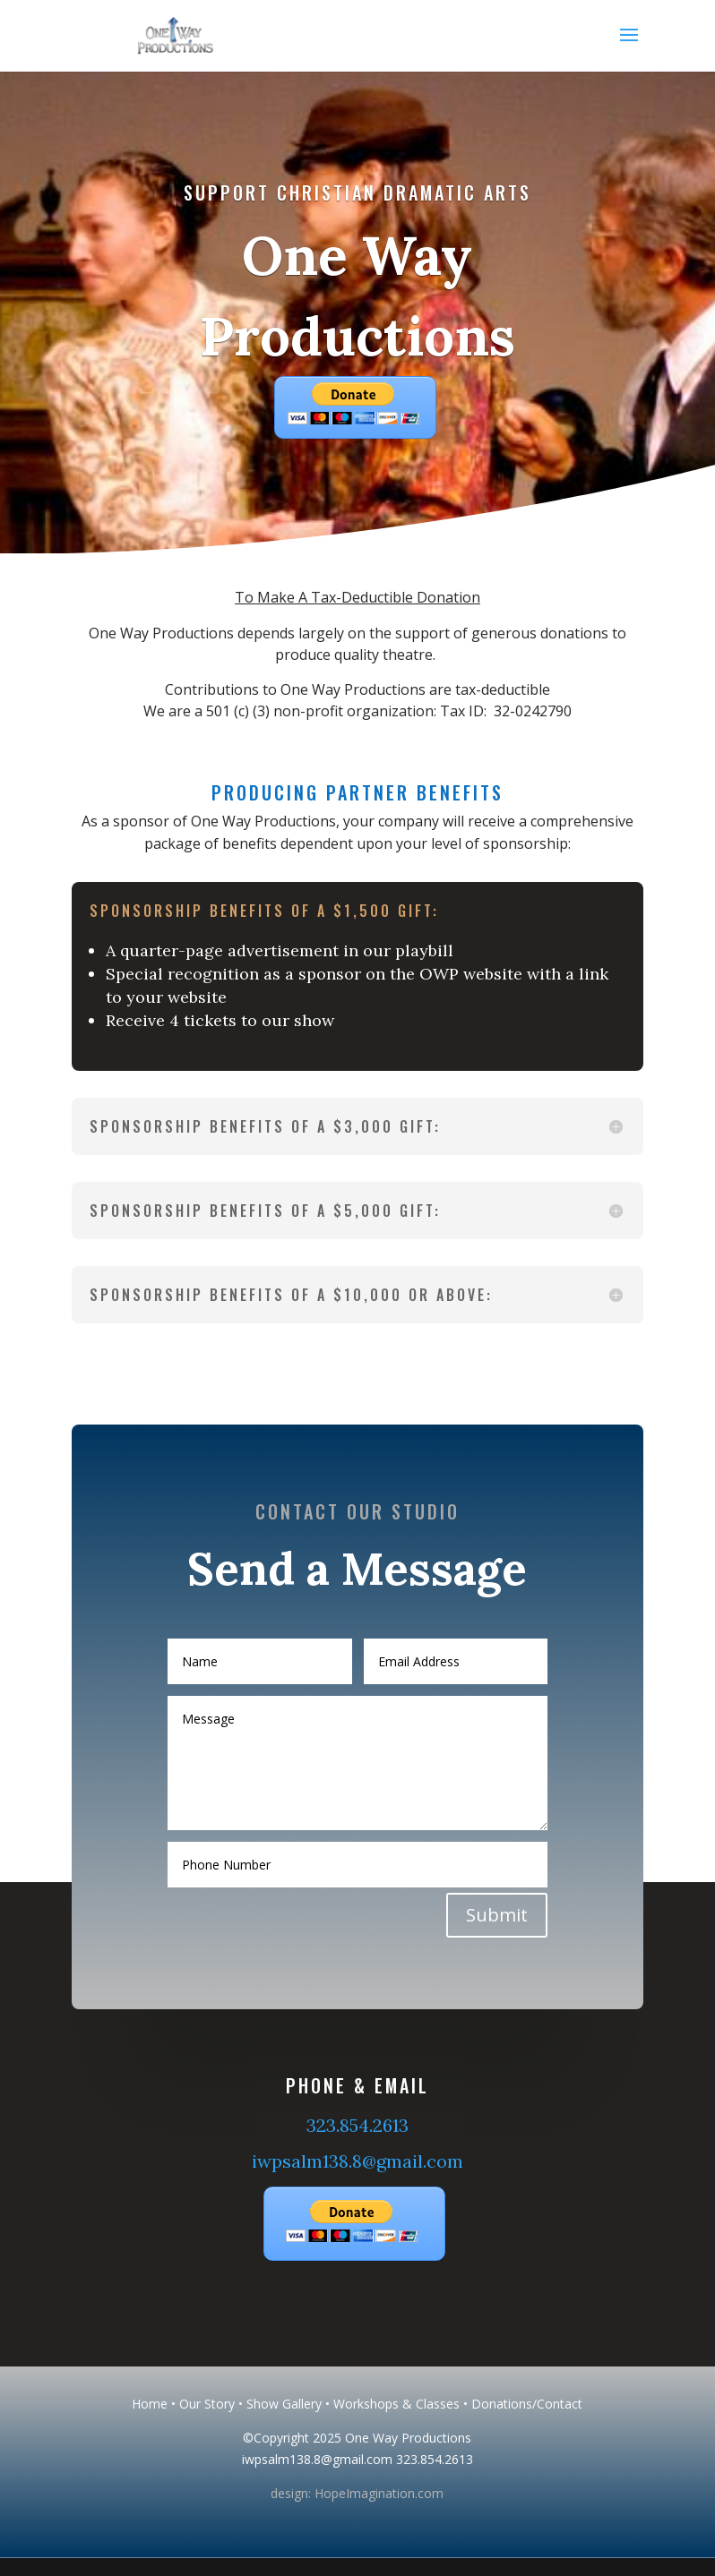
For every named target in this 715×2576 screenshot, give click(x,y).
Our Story (207, 2403)
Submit (485, 1898)
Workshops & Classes (396, 2403)
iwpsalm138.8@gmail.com (357, 2161)
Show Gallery (284, 2403)
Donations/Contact (526, 2403)
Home (150, 2403)
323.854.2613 (357, 2125)
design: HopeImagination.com (357, 2493)
